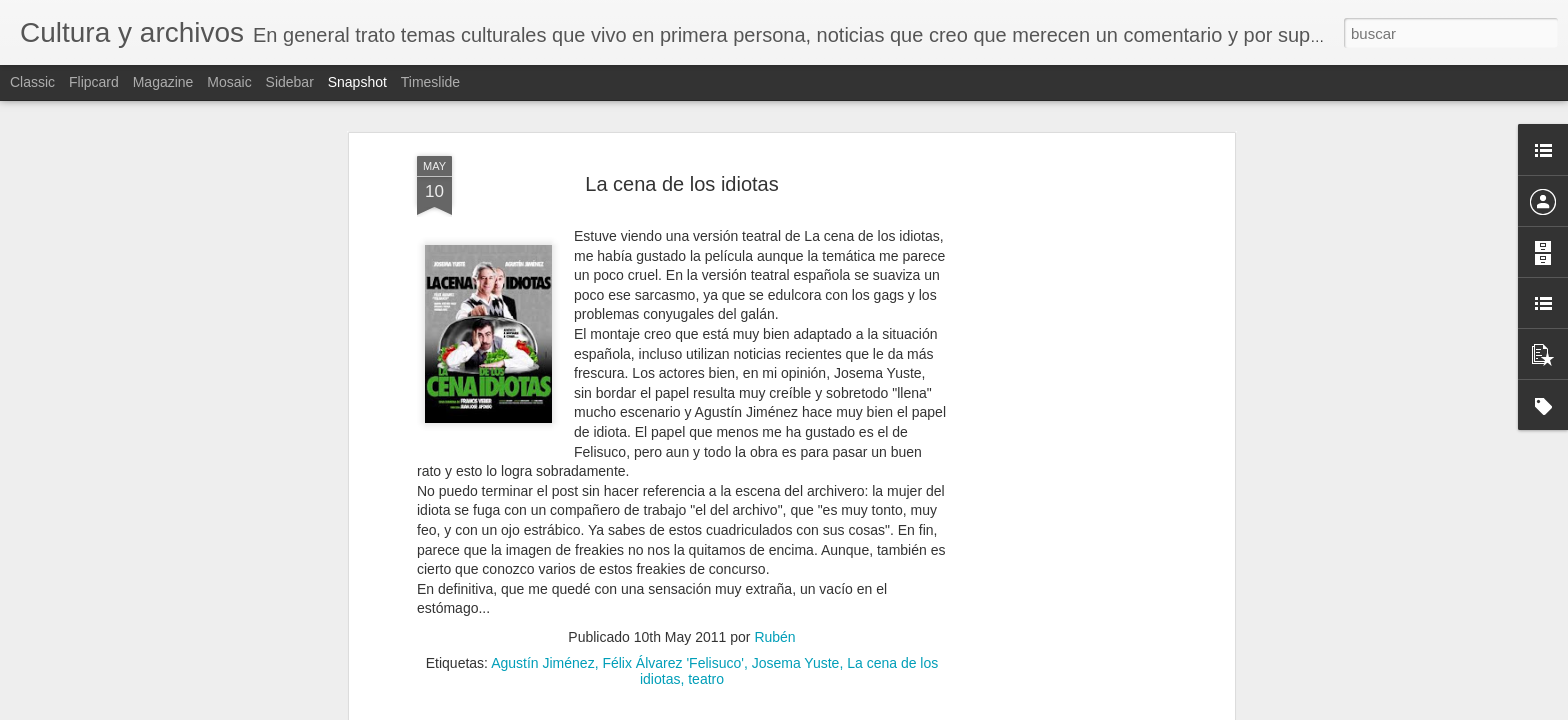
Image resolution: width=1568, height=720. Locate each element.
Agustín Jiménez (543, 660)
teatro (706, 676)
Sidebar (290, 82)
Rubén (774, 634)
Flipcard (94, 82)
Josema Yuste (796, 660)
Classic (32, 82)
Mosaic (229, 82)
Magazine (163, 82)
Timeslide (430, 82)
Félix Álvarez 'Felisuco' (673, 660)
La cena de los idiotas (681, 180)
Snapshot (357, 82)
